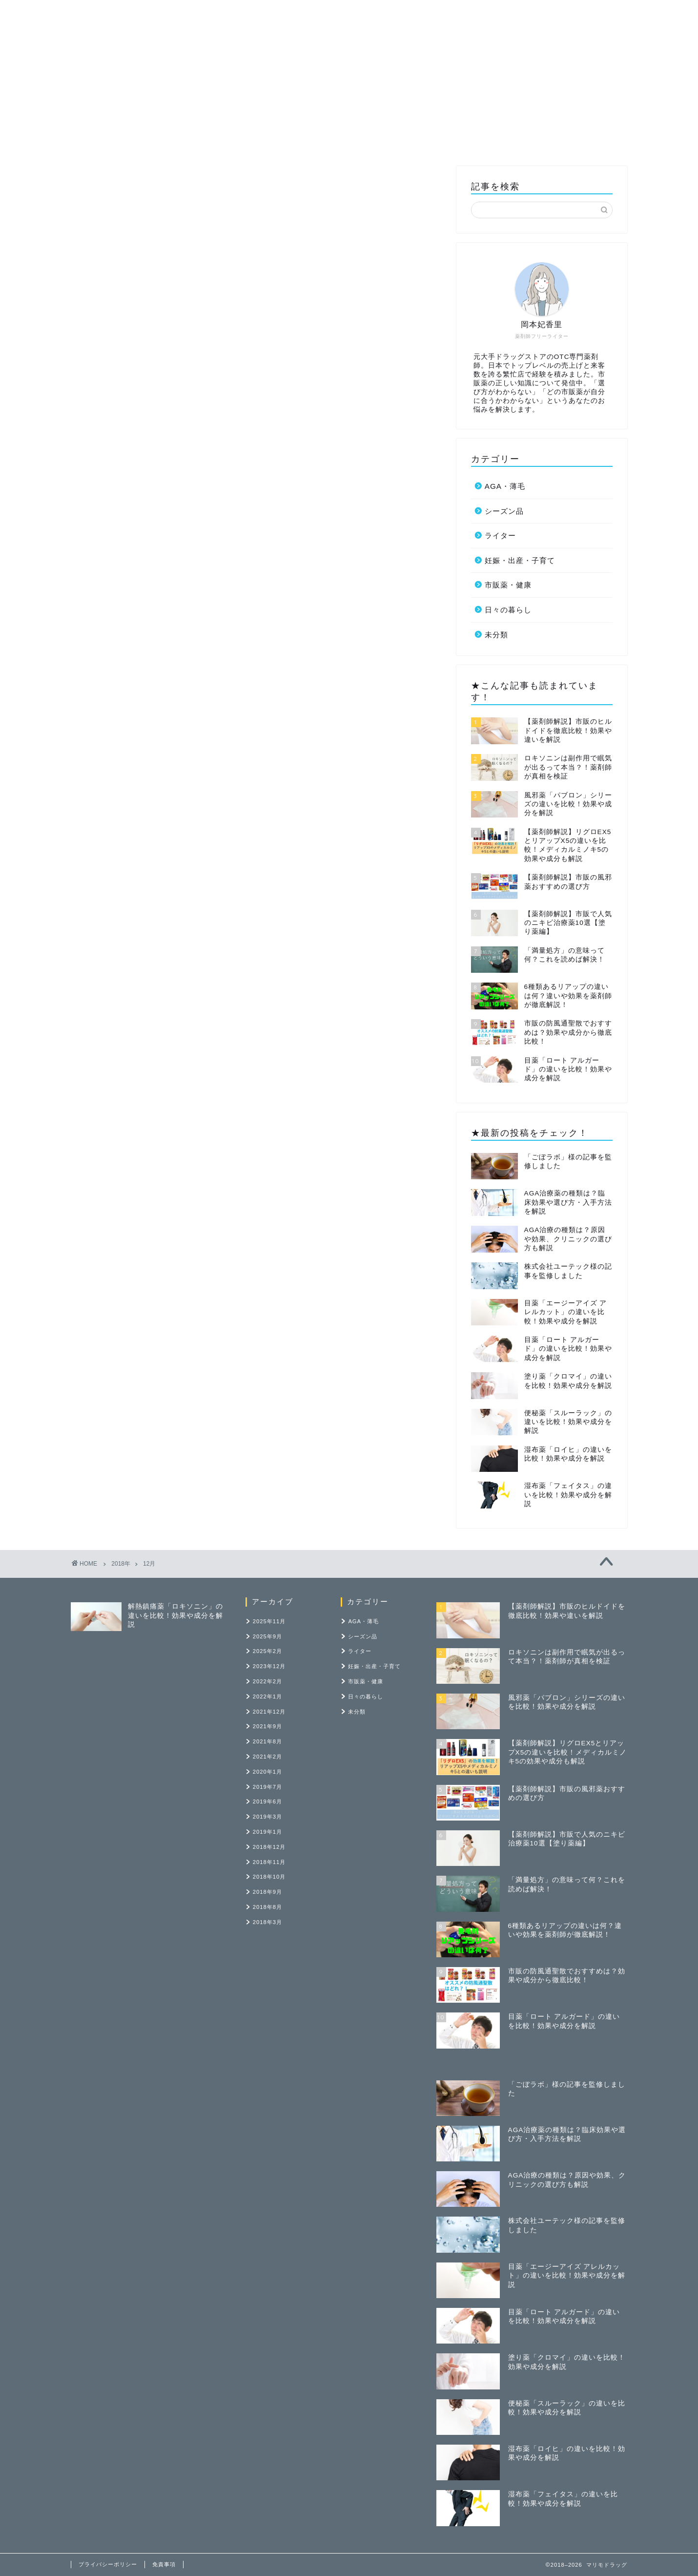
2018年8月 (267, 1907)
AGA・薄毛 (505, 486)
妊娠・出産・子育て (520, 560)
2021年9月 (267, 1726)
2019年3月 (267, 1817)
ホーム (222, 15)
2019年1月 (267, 1832)
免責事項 (164, 2564)
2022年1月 (267, 1696)
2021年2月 (267, 1756)
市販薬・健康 (329, 15)
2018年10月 (269, 1877)
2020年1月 (267, 1772)
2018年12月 (269, 1847)
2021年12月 (269, 1712)
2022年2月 (267, 1681)
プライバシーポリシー (108, 2564)
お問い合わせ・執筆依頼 (549, 15)
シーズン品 (504, 511)
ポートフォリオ (464, 15)
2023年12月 (269, 1666)
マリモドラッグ (78, 6)
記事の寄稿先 (394, 15)
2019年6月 (267, 1801)
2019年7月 (267, 1787)
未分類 (496, 634)
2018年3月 (267, 1922)
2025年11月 (269, 1621)
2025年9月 (267, 1636)
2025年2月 (267, 1651)
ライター (271, 15)
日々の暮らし (508, 610)
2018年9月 (267, 1892)
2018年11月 (269, 1862)
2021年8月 (267, 1741)
